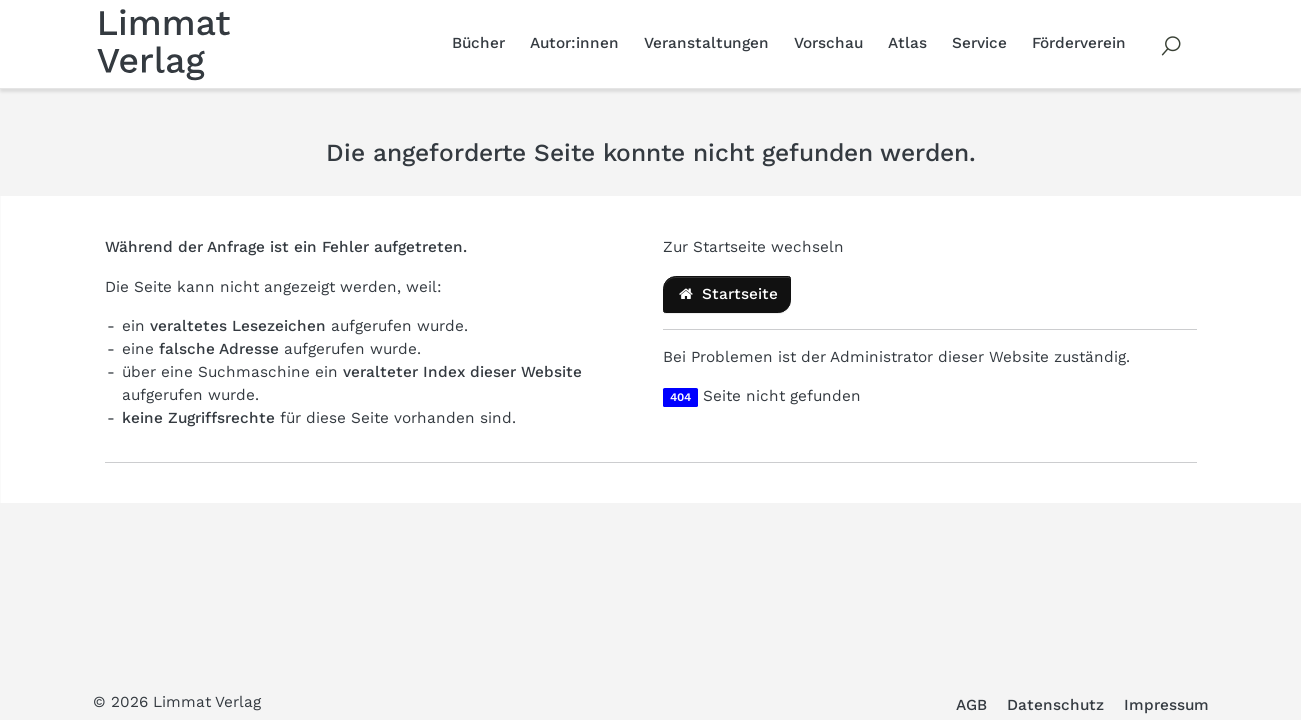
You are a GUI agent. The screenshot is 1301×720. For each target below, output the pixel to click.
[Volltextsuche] (1172, 44)
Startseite (727, 294)
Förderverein (1079, 43)
